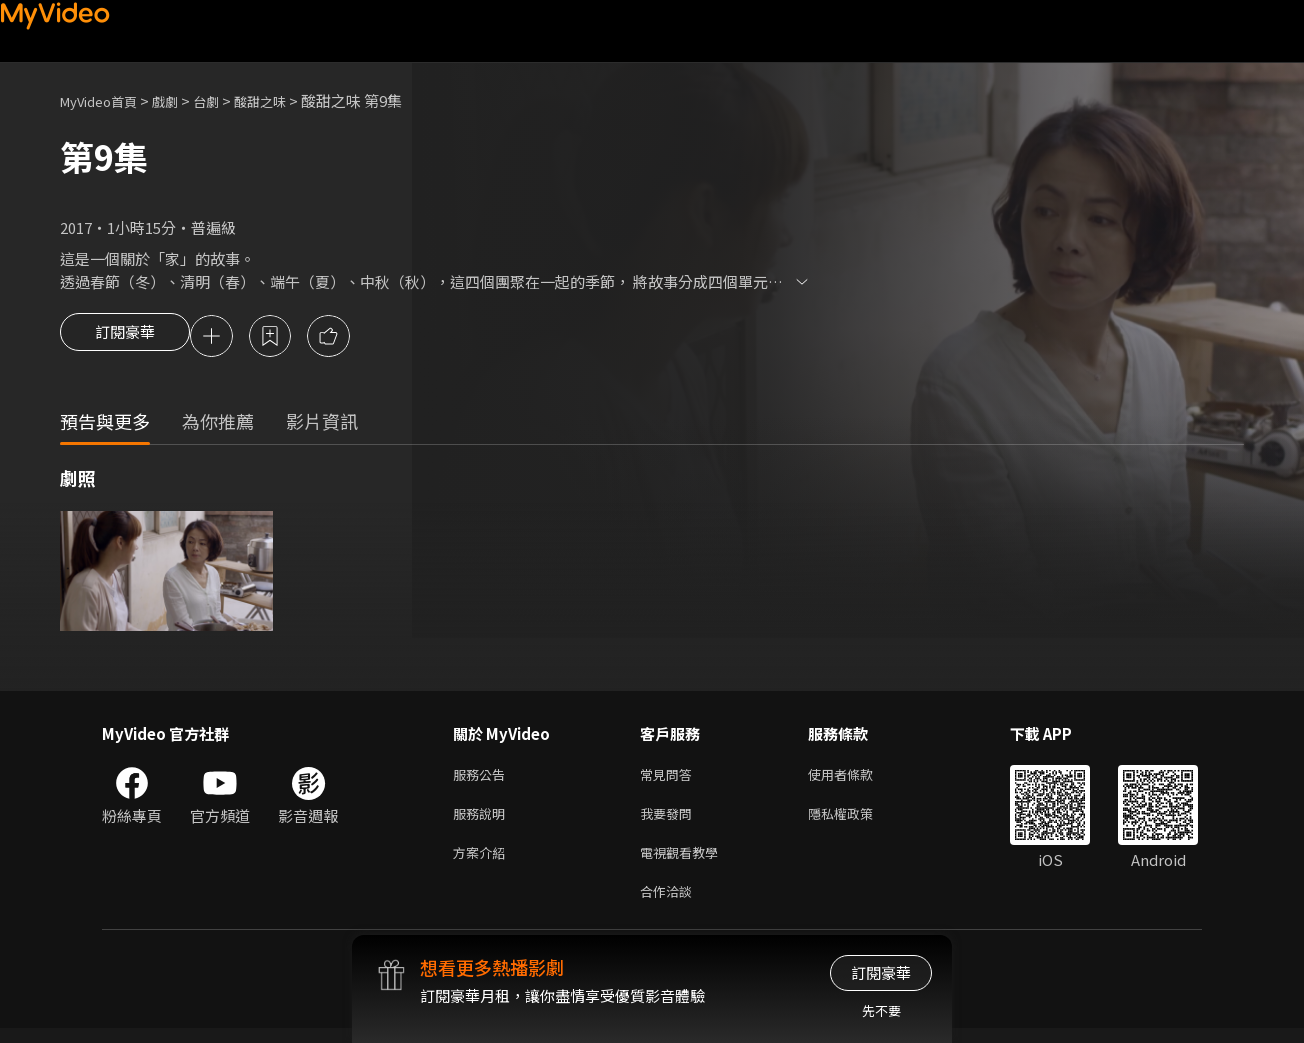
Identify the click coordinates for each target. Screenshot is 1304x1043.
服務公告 (483, 778)
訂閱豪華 (125, 338)
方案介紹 (483, 862)
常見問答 (670, 778)
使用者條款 (857, 778)
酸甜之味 (286, 100)
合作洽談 (670, 904)
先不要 (881, 1010)
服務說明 (483, 820)
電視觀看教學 (685, 862)
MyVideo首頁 (105, 100)
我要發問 (670, 820)
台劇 (226, 100)
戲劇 (181, 100)
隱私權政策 (857, 820)
